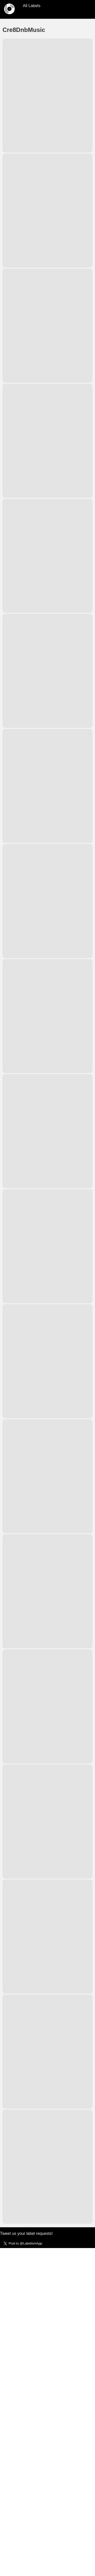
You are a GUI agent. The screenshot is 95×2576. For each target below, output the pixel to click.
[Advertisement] (47, 2411)
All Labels (31, 6)
